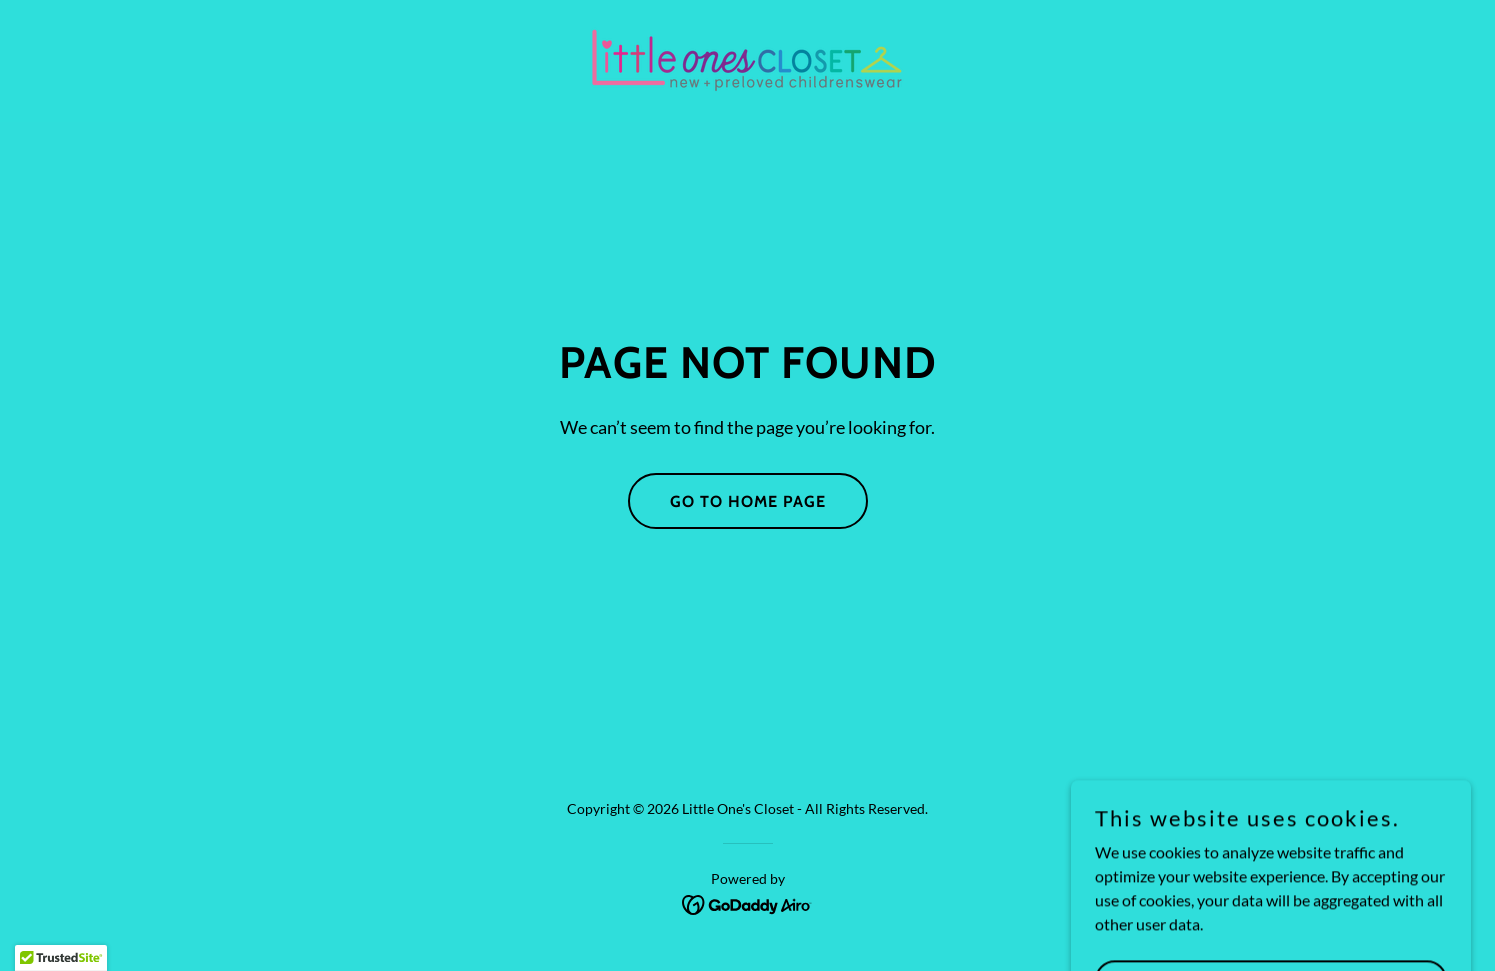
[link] (747, 58)
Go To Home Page (748, 501)
